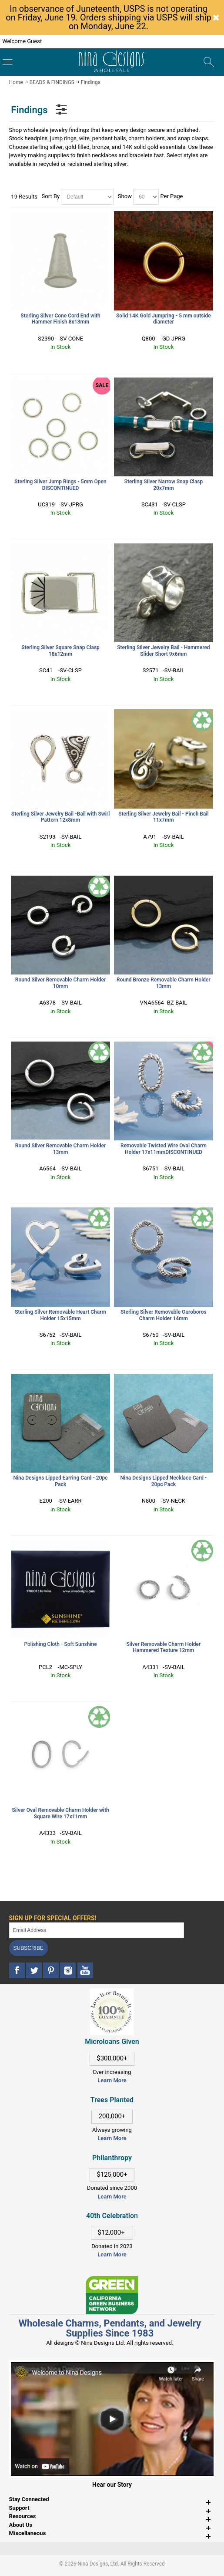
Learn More (111, 2080)
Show (125, 196)
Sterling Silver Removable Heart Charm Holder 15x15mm (60, 1315)
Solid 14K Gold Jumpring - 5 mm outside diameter (163, 319)
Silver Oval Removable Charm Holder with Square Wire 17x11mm (60, 1813)
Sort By (51, 196)
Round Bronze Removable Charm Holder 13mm (164, 983)
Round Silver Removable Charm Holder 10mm (60, 983)
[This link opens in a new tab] (112, 2280)
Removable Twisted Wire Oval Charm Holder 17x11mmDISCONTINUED (163, 1149)
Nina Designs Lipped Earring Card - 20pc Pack (60, 1481)
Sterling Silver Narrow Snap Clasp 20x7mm (163, 485)
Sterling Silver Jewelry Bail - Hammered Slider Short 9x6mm (163, 650)
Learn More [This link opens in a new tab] (111, 2138)
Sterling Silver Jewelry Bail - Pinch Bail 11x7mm (163, 817)
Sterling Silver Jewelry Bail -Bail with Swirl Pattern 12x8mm (60, 817)
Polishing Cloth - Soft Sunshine (60, 1644)
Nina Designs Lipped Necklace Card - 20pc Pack (163, 1481)
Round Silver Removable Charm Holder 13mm (60, 1149)
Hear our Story (112, 2484)
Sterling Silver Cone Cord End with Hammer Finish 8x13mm (60, 319)
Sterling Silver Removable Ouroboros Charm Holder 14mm (163, 1315)
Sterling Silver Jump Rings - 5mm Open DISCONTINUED (60, 485)
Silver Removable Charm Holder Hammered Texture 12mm (164, 1647)
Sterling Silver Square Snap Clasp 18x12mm (60, 650)
